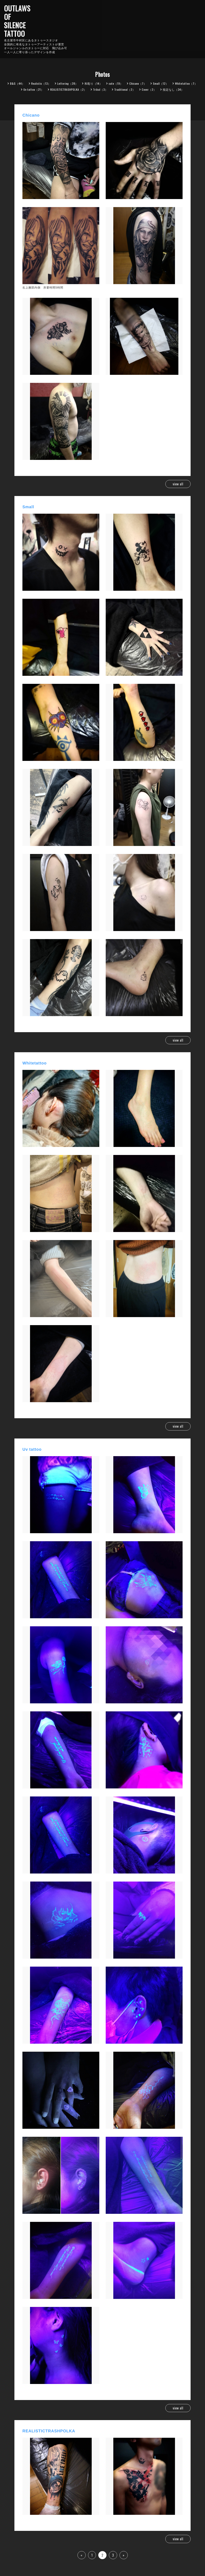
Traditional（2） (124, 89)
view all (173, 484)
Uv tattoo (32, 1449)
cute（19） (116, 83)
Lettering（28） (67, 83)
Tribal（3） (100, 89)
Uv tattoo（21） (33, 89)
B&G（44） (17, 83)
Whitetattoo (34, 1063)
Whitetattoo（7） (186, 83)
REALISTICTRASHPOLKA (48, 2431)
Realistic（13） (41, 83)
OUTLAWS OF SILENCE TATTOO (17, 21)
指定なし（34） (173, 89)
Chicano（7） (138, 83)
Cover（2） (149, 89)
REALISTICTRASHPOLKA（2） (68, 89)
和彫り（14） (93, 83)
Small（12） (161, 83)
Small (28, 507)
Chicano (31, 115)
